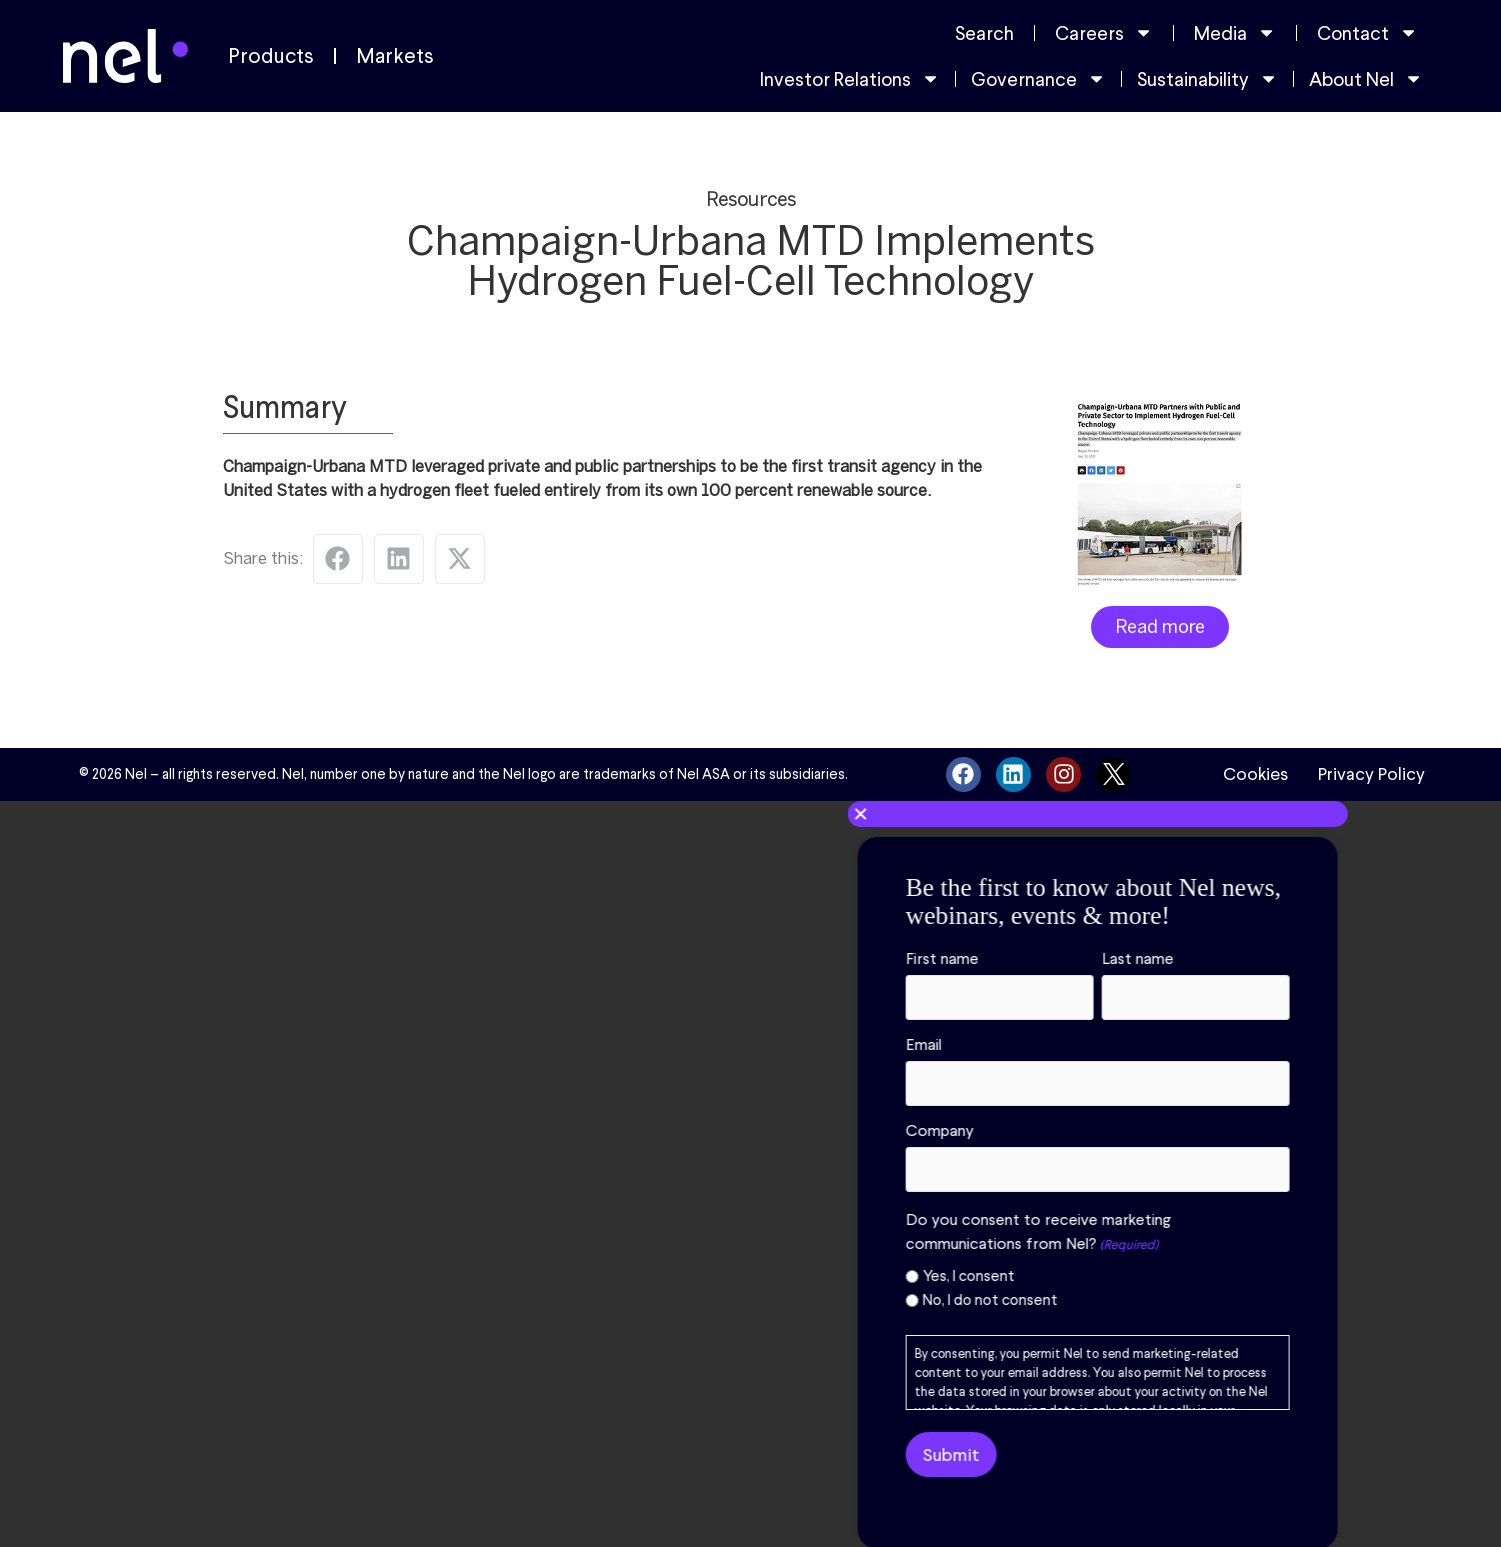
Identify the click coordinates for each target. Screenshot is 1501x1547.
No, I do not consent (1016, 1300)
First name (968, 959)
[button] (1124, 814)
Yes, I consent (995, 1276)
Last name (1164, 959)
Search (984, 33)
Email (950, 1045)
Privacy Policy (1371, 774)
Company (966, 1131)
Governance (1038, 78)
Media (1235, 32)
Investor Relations (850, 78)
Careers (1104, 32)
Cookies (1255, 774)
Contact (1367, 32)
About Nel (1366, 78)
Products (271, 56)
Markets (395, 56)
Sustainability (1207, 78)
